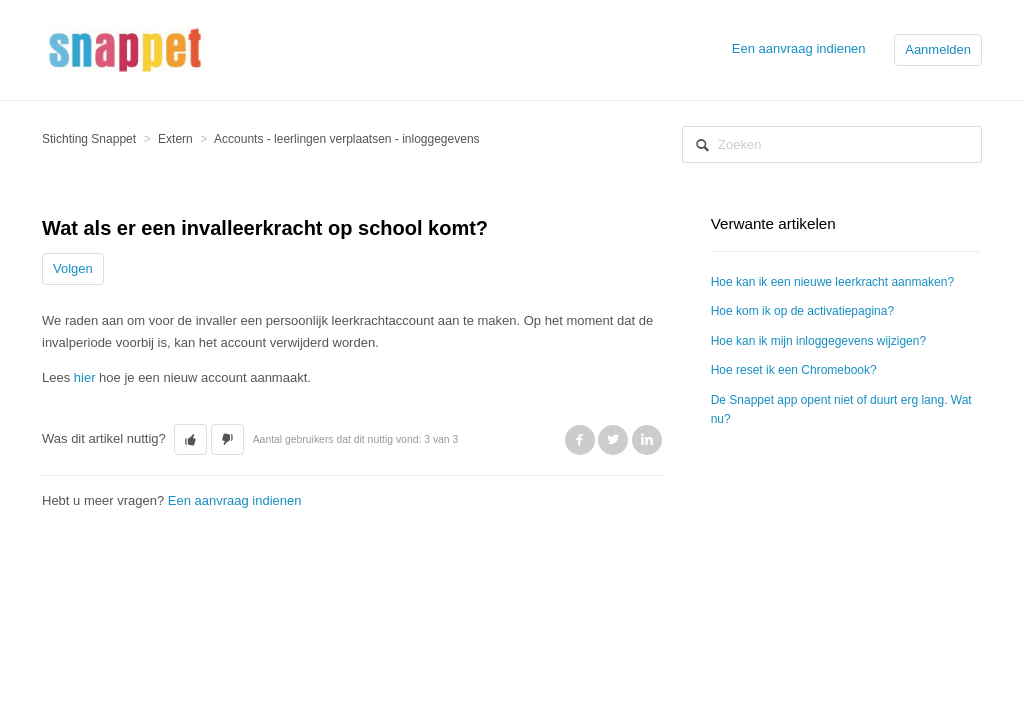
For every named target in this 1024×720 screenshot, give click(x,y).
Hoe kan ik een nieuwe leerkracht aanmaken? (832, 282)
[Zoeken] (832, 144)
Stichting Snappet (89, 139)
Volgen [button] (73, 268)
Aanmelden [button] (938, 49)
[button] (190, 440)
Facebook (580, 440)
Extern (175, 139)
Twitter (613, 440)
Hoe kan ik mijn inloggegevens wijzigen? (818, 341)
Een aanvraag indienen (799, 48)
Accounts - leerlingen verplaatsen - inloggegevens (347, 139)
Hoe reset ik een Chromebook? (794, 370)
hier (85, 377)
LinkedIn (647, 440)
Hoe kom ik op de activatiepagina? (802, 311)
